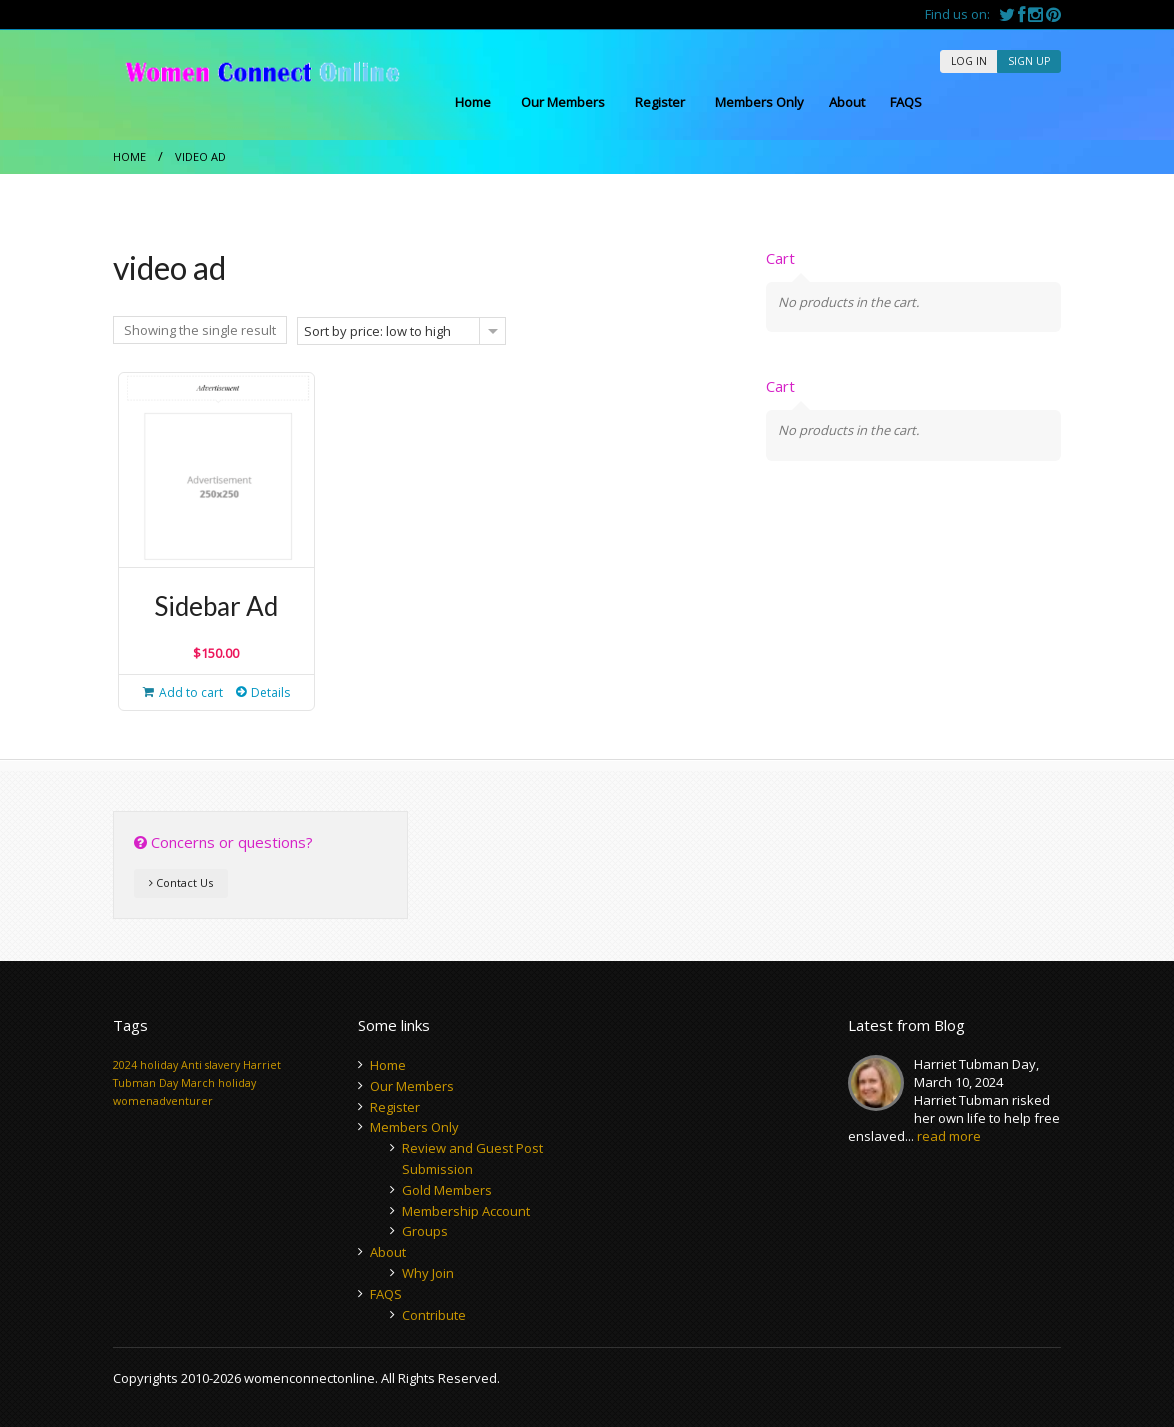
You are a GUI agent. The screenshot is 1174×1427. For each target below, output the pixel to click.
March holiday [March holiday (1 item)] (218, 1083)
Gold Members (447, 1190)
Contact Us (181, 882)
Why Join (428, 1273)
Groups (425, 1231)
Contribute (434, 1315)
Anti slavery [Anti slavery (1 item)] (210, 1065)
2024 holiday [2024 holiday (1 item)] (145, 1065)
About (847, 102)
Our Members (563, 102)
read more (949, 1136)
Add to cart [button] (191, 692)
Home (473, 102)
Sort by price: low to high (377, 331)
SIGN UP (1029, 61)
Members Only (759, 102)
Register (660, 102)
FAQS (906, 102)
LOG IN (969, 61)
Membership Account (466, 1211)
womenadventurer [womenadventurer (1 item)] (163, 1101)
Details (270, 692)
